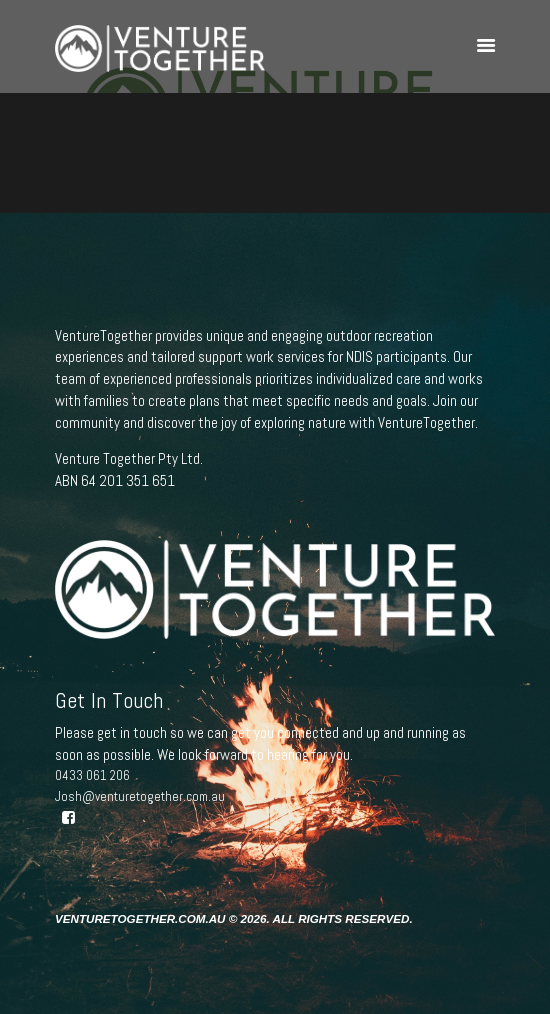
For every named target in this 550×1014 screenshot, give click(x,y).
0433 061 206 (92, 775)
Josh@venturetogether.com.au (140, 796)
